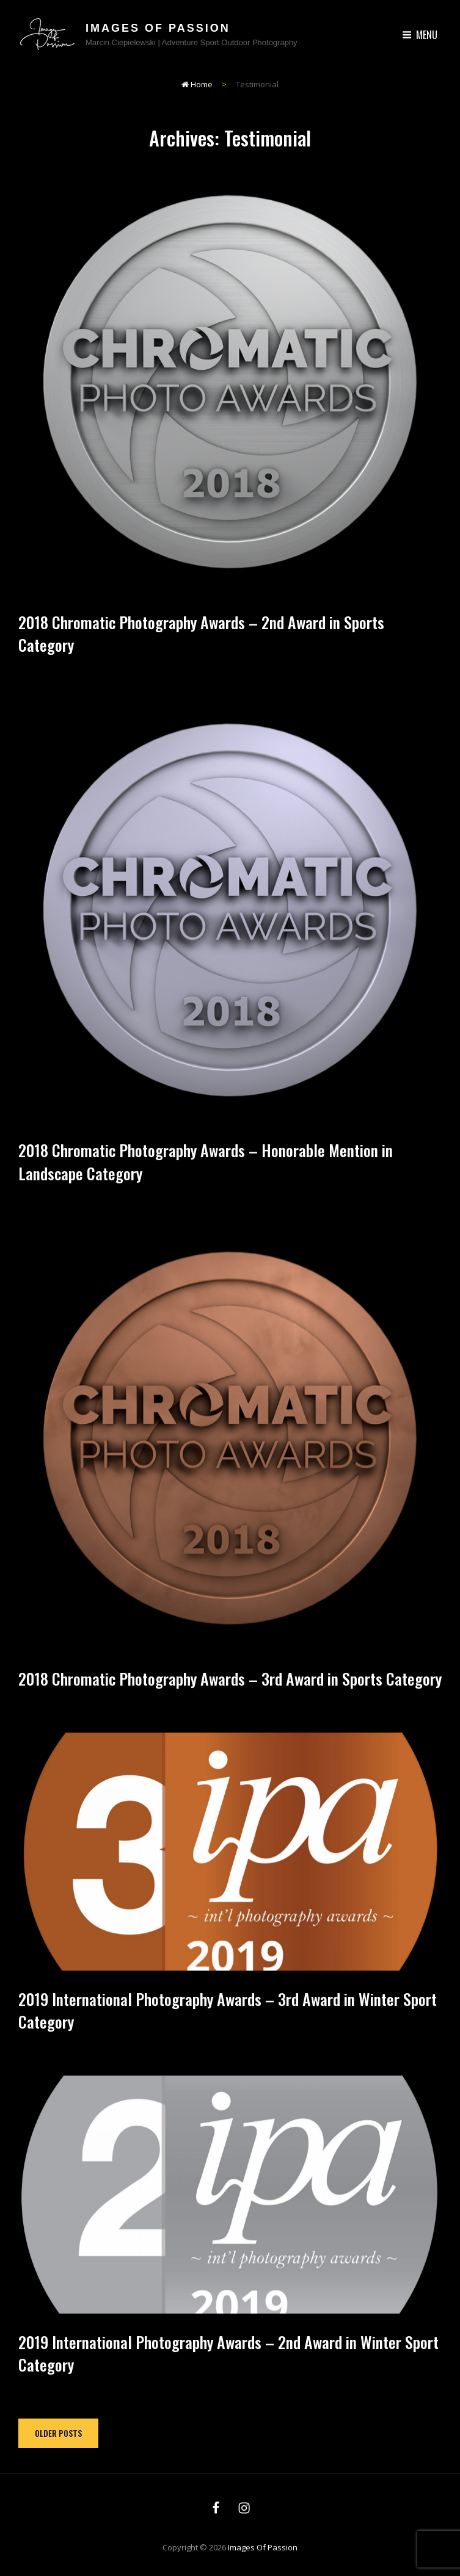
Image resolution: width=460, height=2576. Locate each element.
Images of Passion (158, 28)
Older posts (58, 2432)
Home (197, 84)
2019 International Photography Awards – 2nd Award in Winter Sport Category (228, 2376)
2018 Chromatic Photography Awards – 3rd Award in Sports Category (230, 1701)
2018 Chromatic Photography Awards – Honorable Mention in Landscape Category (205, 1184)
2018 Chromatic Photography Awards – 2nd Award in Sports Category (201, 633)
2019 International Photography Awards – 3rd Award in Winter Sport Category (227, 2033)
